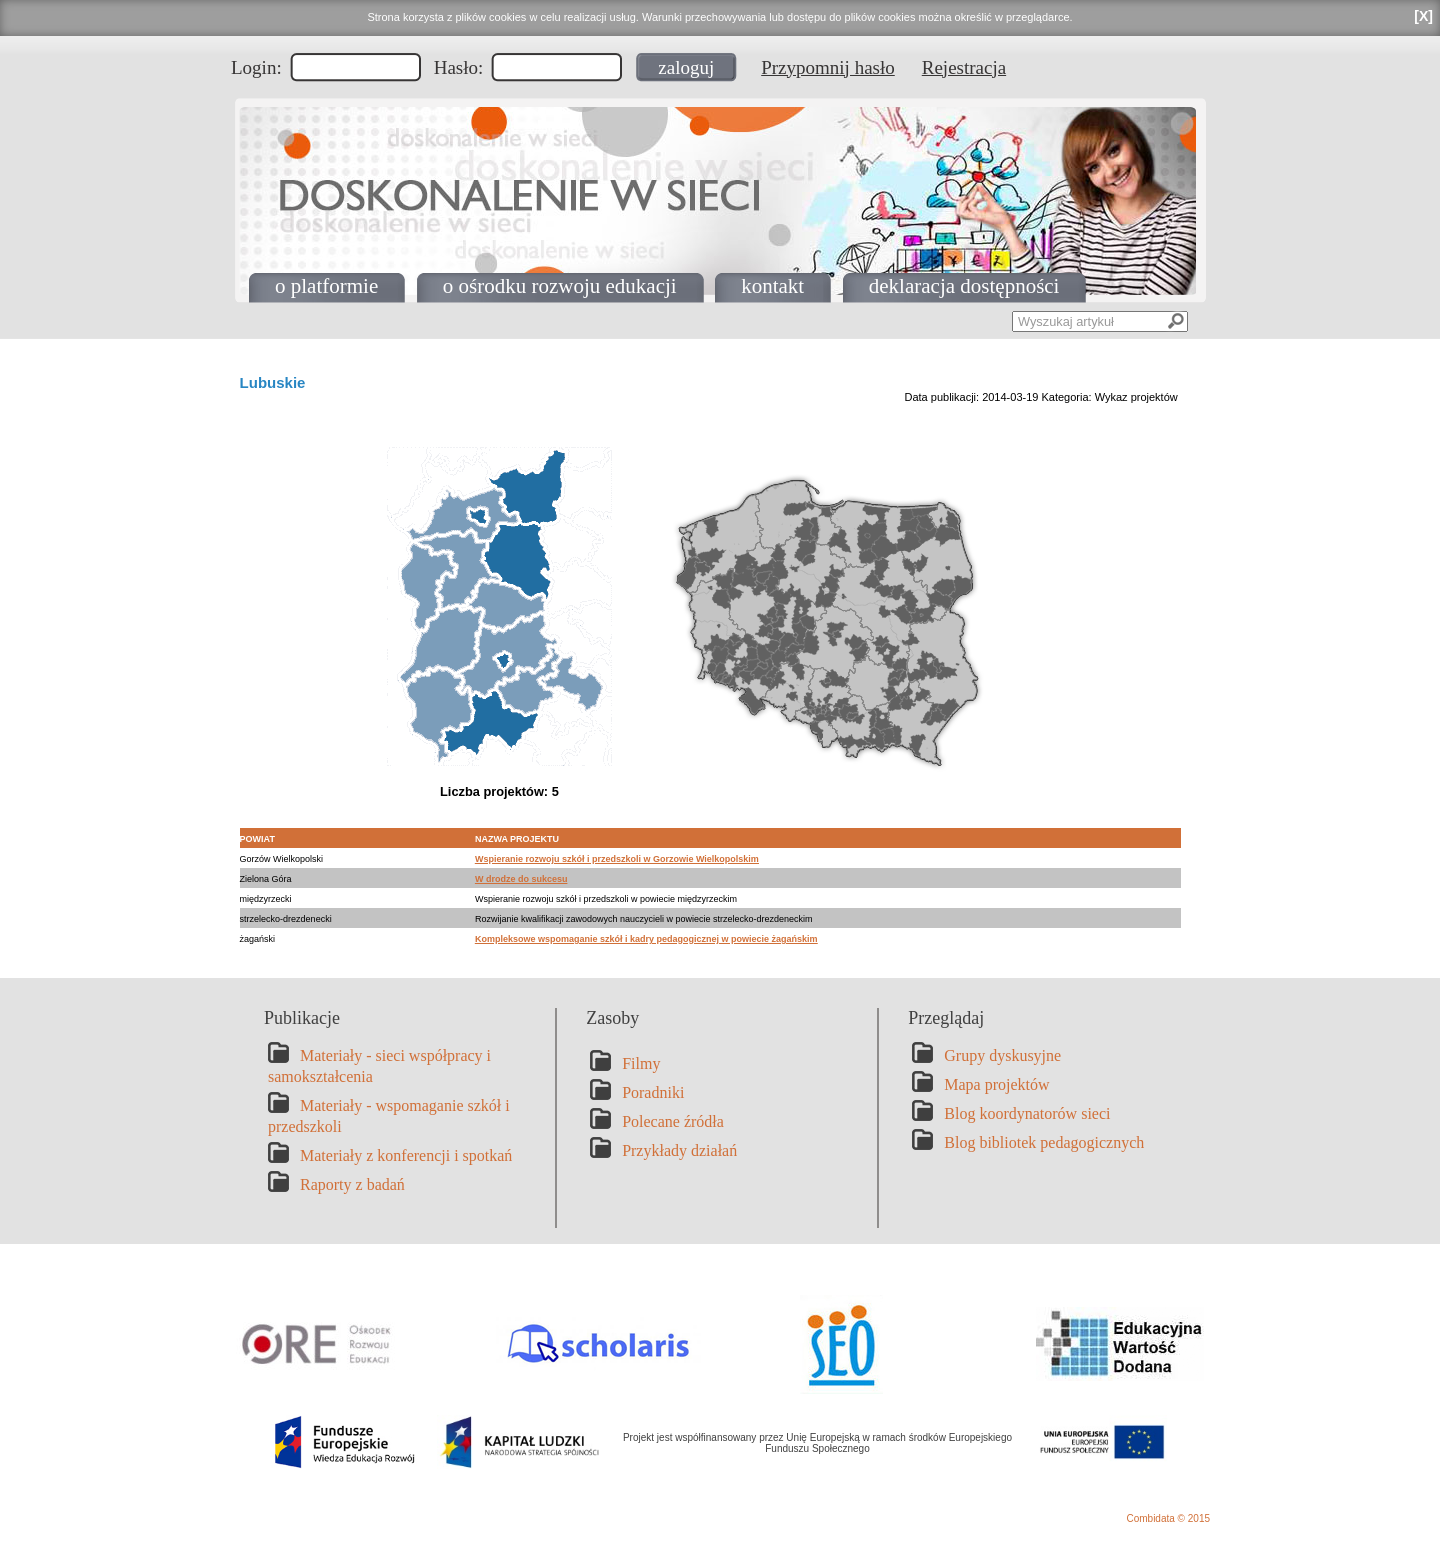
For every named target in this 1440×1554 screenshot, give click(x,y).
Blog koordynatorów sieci (1027, 1113)
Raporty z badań (352, 1184)
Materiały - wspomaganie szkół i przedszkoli (389, 1116)
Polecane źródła (673, 1121)
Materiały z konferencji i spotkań (406, 1155)
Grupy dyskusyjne (1002, 1055)
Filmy (641, 1063)
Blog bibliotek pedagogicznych (1044, 1142)
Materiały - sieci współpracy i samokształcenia (379, 1066)
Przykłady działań (679, 1150)
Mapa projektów (996, 1084)
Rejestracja (964, 67)
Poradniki (653, 1092)
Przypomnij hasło (828, 67)
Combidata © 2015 (1168, 1518)
